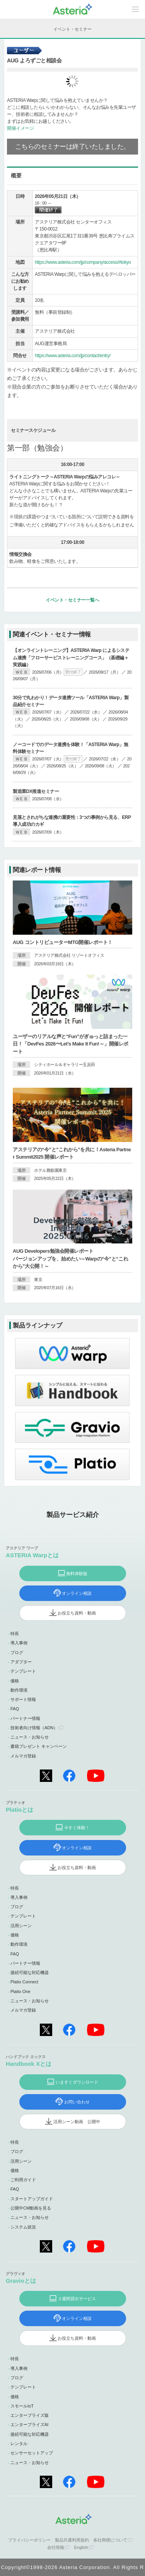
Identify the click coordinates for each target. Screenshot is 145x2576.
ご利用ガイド (23, 2179)
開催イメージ (20, 128)
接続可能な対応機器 (29, 1972)
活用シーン (21, 1925)
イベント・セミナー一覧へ (72, 600)
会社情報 (55, 2547)
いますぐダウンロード (77, 2082)
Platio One (20, 1991)
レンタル (18, 2443)
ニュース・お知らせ (29, 1737)
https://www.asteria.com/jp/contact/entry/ (73, 355)
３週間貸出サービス (77, 2298)
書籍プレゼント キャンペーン (38, 1746)
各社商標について (110, 2540)
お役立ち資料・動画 (77, 1613)
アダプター (21, 1661)
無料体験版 (76, 1573)
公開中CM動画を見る (30, 2208)
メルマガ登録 (23, 1756)
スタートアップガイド (31, 2198)
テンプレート (23, 1671)
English (81, 2547)
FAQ (14, 1708)
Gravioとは (21, 2280)
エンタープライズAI (29, 2424)
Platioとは (19, 1809)
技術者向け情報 (34, 1727)
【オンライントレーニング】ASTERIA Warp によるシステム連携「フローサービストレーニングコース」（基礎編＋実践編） (71, 657)
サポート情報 (23, 1699)
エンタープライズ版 (29, 2415)
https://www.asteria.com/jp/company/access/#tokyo (83, 262)
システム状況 (23, 2227)
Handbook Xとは (28, 2063)
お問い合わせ (77, 2102)
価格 (14, 1680)
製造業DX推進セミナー (36, 791)
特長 (14, 1633)
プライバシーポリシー (29, 2540)
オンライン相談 (77, 1593)
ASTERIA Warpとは (32, 1555)
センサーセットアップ (31, 2452)
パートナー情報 (25, 1718)
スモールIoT (22, 2406)
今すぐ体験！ (77, 1827)
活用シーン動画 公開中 (76, 2121)
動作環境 (18, 1690)
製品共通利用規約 (72, 2540)
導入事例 (18, 1643)
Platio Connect (24, 1981)
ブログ (16, 1652)
